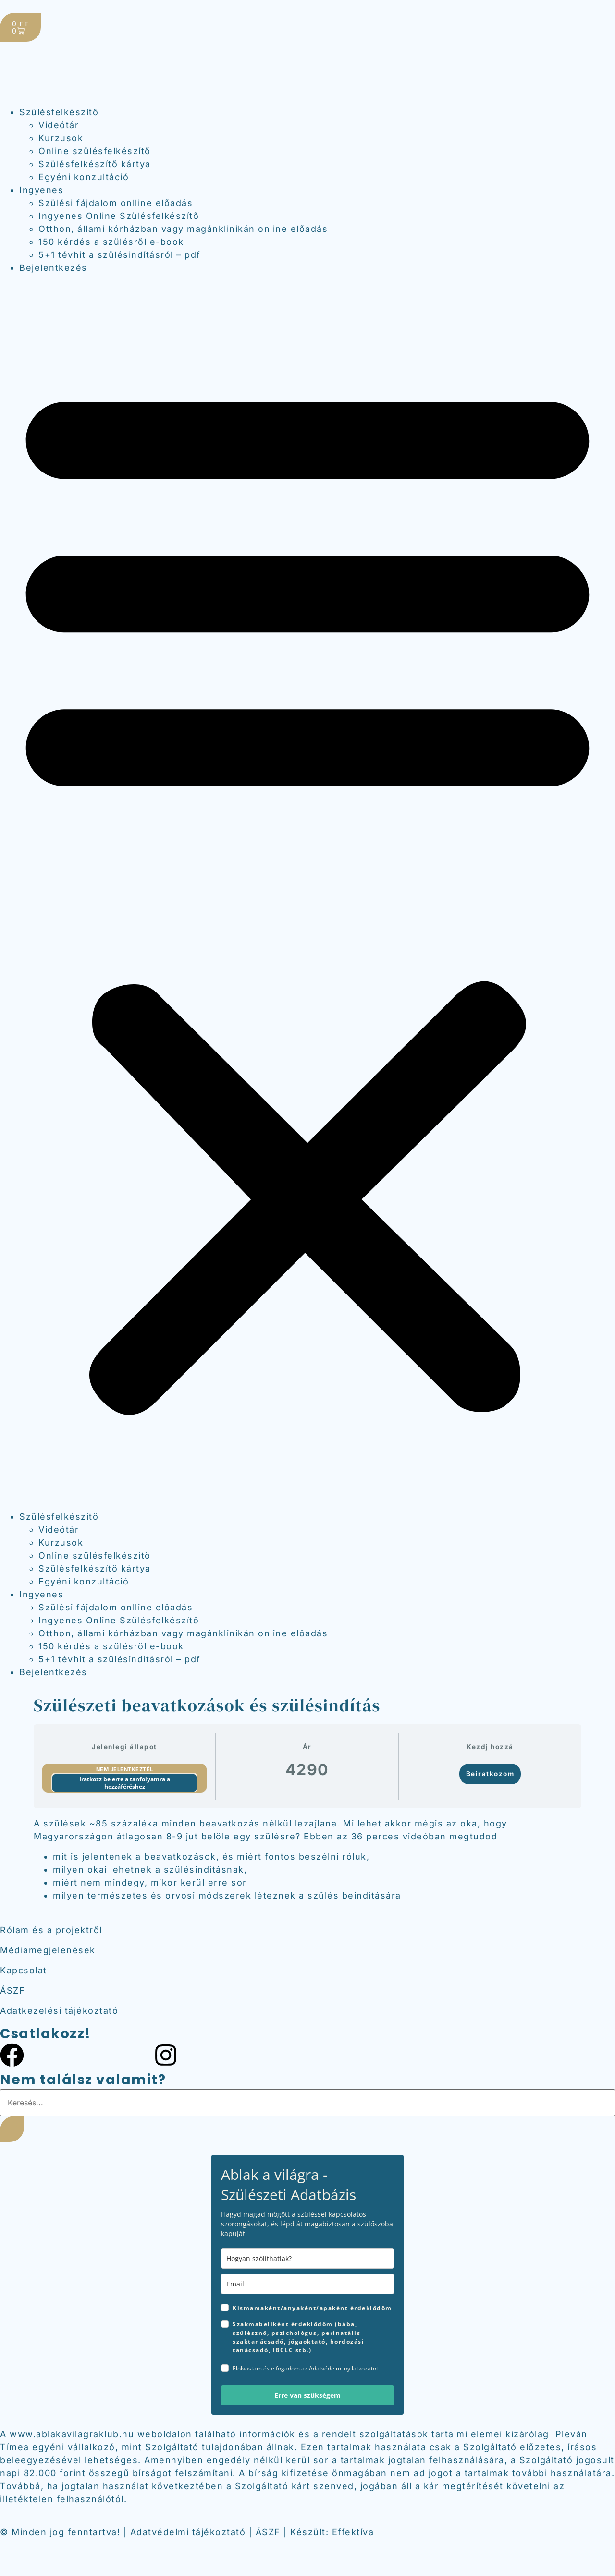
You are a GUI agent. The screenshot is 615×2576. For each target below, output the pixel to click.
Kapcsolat (23, 1970)
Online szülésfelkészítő (94, 151)
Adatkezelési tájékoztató (59, 2011)
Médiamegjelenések (48, 1950)
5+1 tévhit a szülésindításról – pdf (119, 255)
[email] (307, 2284)
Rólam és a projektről (51, 1930)
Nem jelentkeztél (124, 1769)
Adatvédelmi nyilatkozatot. (344, 2368)
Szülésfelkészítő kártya (94, 164)
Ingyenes (41, 190)
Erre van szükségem (307, 2395)
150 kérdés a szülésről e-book (111, 242)
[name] (307, 2258)
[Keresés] (12, 2129)
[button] (307, 892)
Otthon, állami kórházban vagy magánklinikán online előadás (183, 229)
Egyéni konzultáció (83, 177)
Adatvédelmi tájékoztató (188, 2532)
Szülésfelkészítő (58, 112)
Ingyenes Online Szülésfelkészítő (118, 216)
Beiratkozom (490, 1774)
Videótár (58, 125)
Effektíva (353, 2532)
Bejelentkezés (53, 268)
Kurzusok (60, 138)
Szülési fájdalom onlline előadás (115, 203)
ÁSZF (12, 1990)
